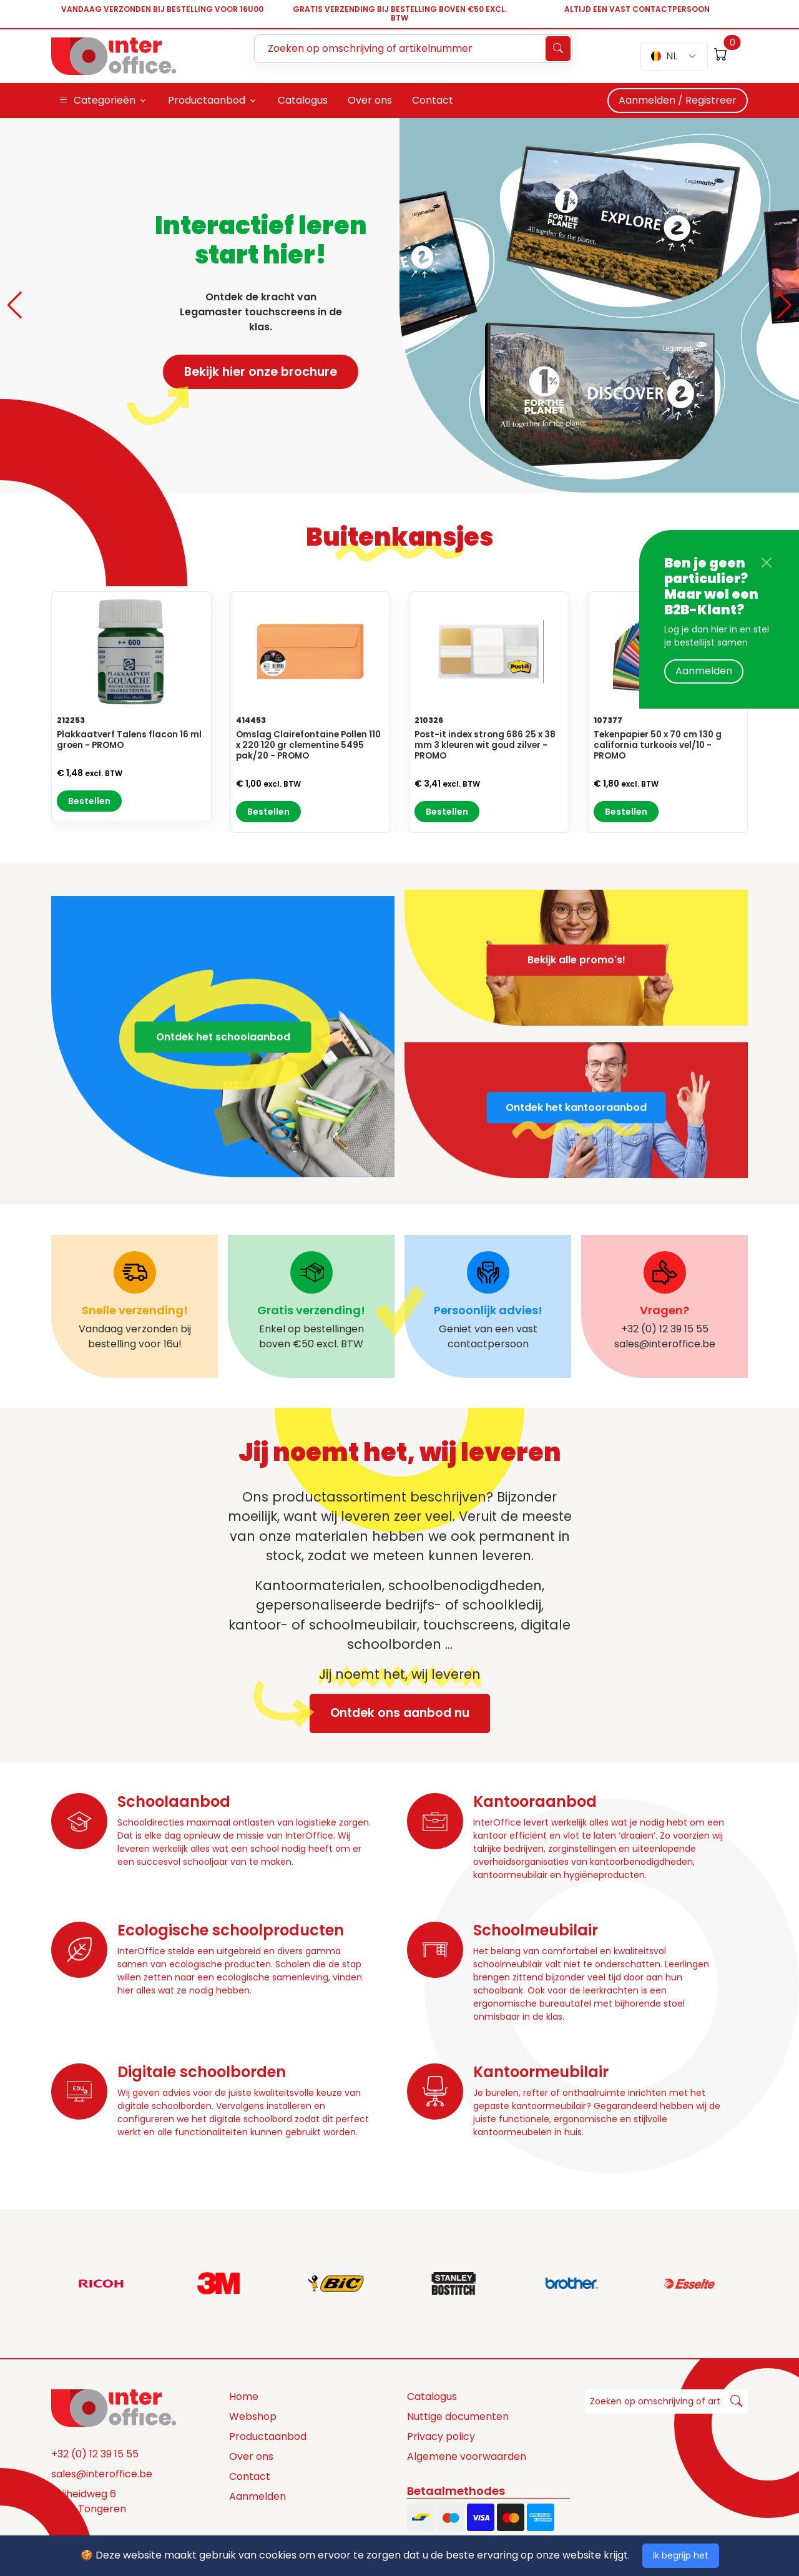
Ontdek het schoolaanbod (223, 1077)
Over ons (251, 2456)
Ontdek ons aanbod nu (389, 1713)
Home (243, 2396)
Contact (249, 2476)
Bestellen (89, 801)
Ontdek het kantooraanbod (576, 1148)
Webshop (253, 2416)
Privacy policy (441, 2436)
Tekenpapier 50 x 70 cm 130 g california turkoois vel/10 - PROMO (658, 745)
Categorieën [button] (97, 100)
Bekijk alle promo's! (576, 919)
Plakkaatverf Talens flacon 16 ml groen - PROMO (129, 740)
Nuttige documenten (458, 2416)
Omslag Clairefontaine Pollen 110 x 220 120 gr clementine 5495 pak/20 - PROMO (308, 745)
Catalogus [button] (303, 100)
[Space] (113, 2407)
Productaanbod (267, 2436)
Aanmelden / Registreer (678, 100)
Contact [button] (432, 100)
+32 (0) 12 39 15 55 (95, 2454)
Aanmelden (703, 671)
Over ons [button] (370, 100)
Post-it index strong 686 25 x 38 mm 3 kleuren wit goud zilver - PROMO (485, 745)
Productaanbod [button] (206, 100)
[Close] (766, 562)
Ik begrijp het (680, 2555)
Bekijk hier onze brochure (250, 376)
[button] (14, 305)
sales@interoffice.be (101, 2474)
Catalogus (432, 2396)
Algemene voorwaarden (466, 2456)
